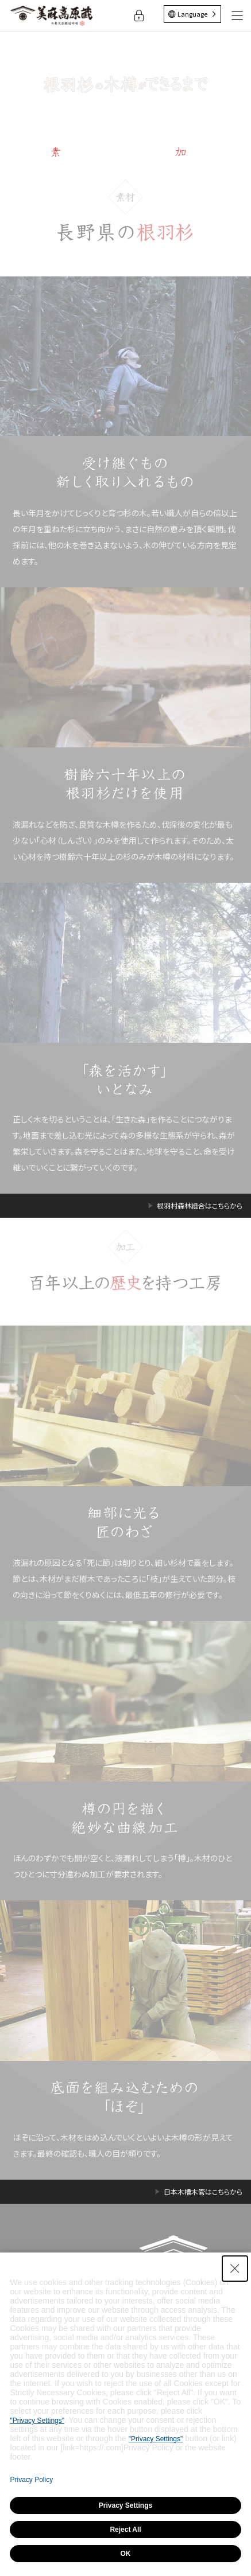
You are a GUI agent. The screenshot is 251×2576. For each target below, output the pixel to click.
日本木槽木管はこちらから (203, 2191)
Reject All (125, 2530)
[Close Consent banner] (235, 2268)
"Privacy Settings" (37, 2421)
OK (126, 2554)
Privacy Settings (125, 2505)
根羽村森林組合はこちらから (199, 1205)
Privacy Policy (31, 2480)
